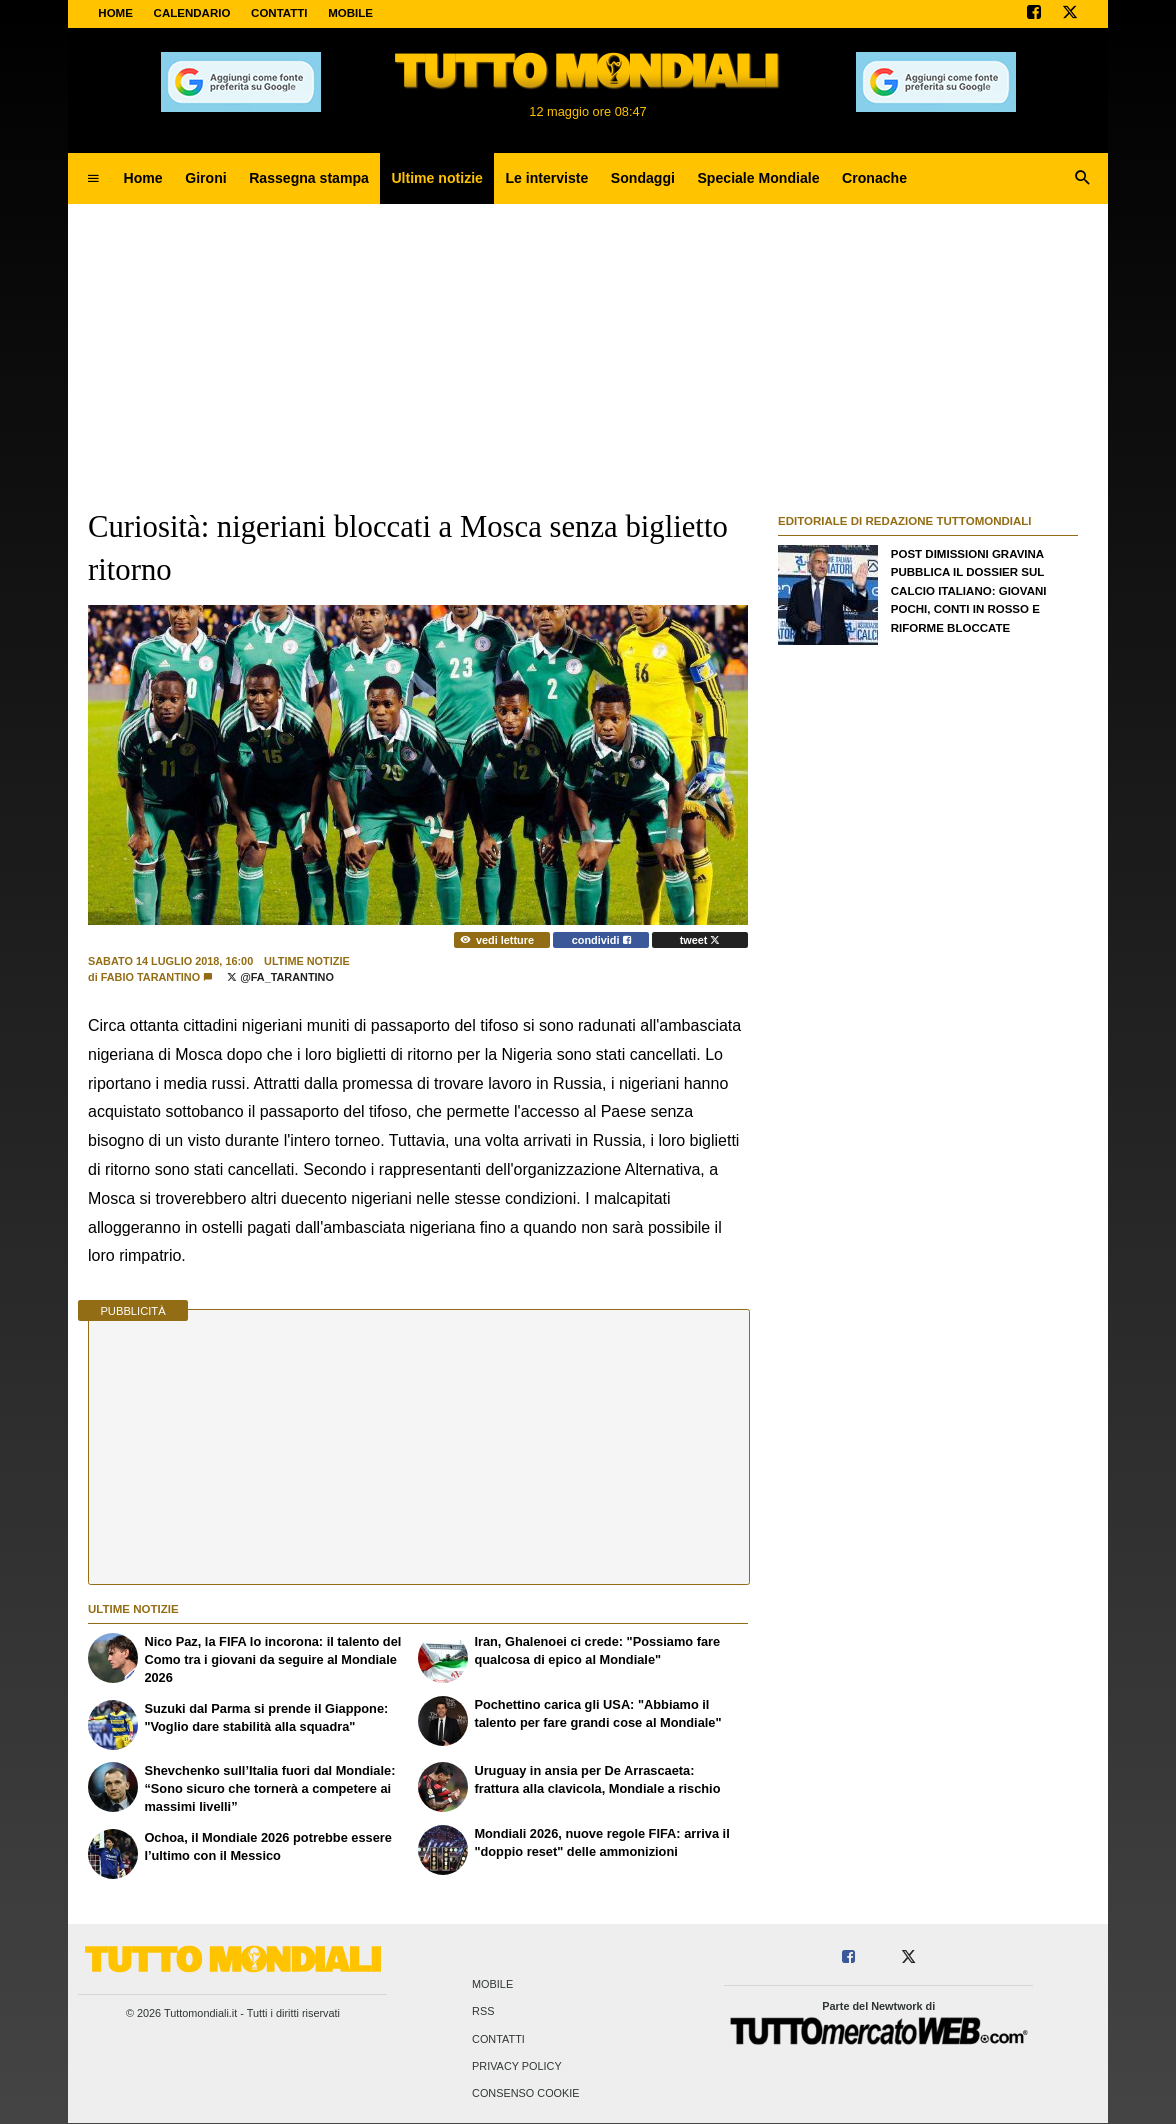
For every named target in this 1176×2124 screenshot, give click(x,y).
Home (115, 13)
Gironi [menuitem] (205, 178)
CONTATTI (279, 13)
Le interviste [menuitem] (546, 178)
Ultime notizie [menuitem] (437, 178)
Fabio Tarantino (150, 977)
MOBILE (350, 13)
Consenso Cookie (526, 2093)
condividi (601, 940)
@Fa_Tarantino (280, 977)
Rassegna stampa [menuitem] (309, 178)
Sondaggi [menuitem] (643, 178)
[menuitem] (93, 179)
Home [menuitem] (143, 178)
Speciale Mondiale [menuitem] (758, 178)
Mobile (492, 1985)
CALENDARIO (192, 13)
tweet (700, 940)
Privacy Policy (517, 2066)
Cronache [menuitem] (874, 178)
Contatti (498, 2039)
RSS (483, 2012)
